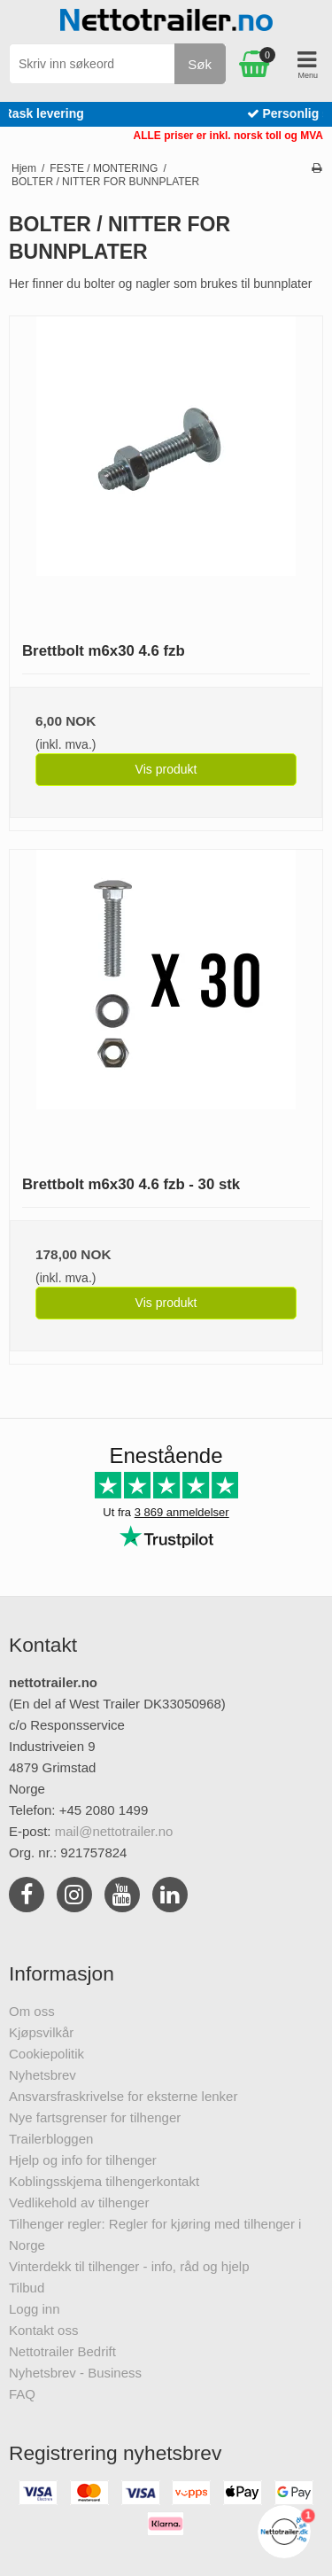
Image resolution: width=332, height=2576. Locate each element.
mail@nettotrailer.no (114, 1831)
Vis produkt (166, 769)
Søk (200, 64)
